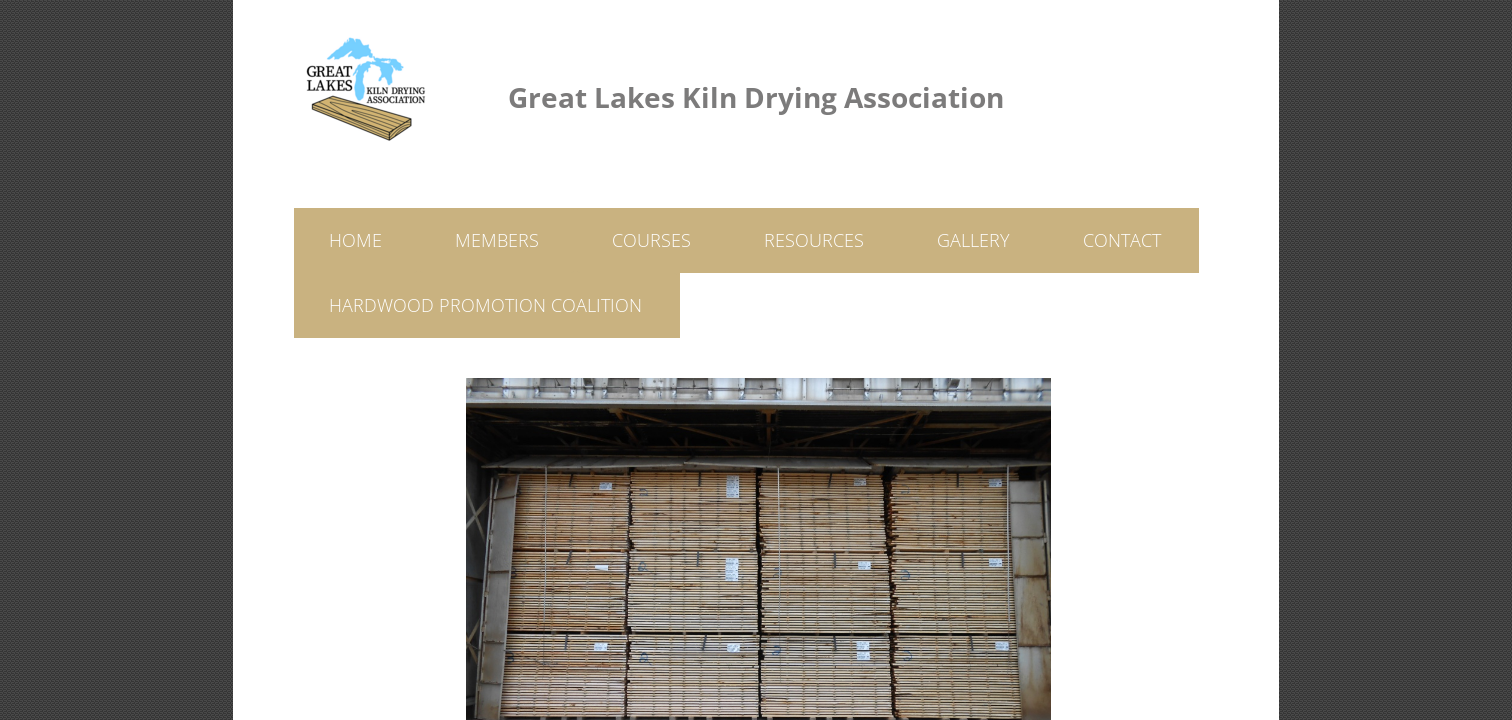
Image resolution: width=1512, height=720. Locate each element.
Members (497, 240)
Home (355, 240)
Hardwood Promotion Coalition (485, 305)
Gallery (973, 240)
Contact (1122, 240)
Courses (651, 240)
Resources (814, 240)
